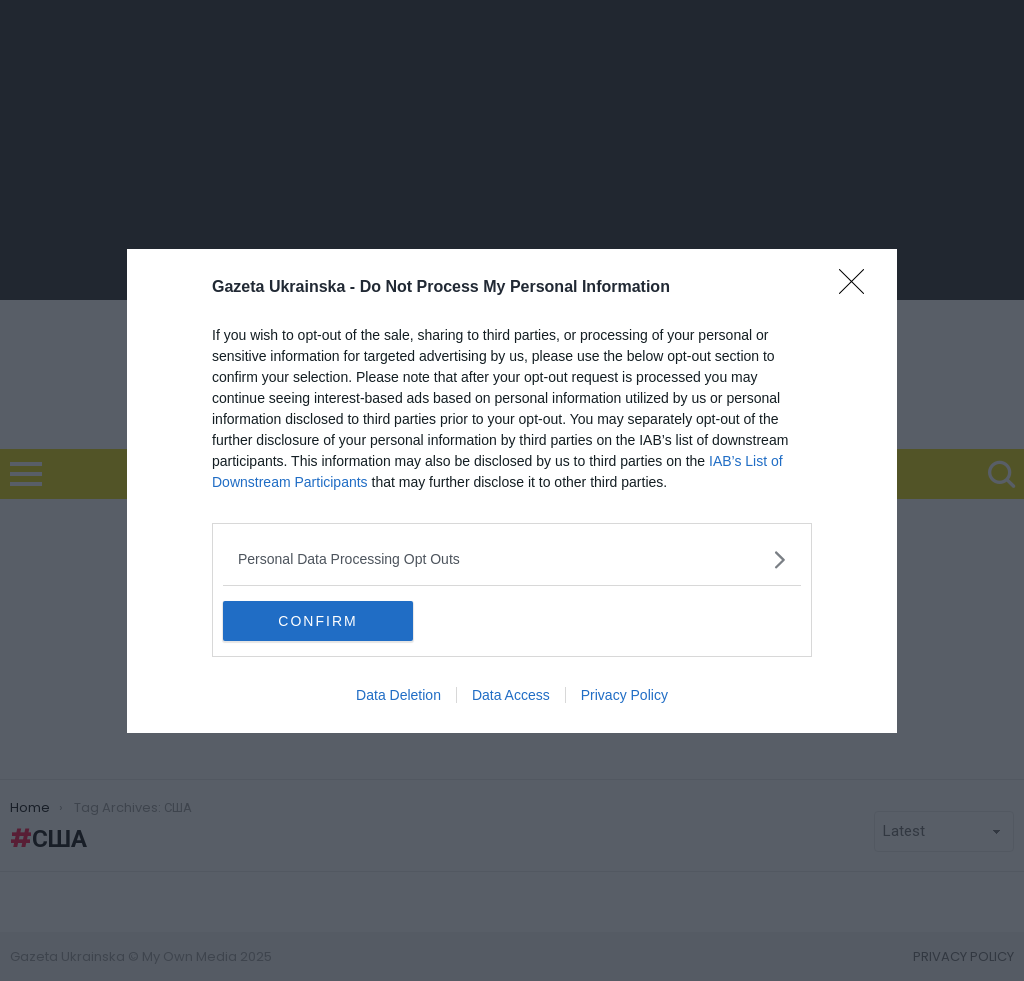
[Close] (858, 288)
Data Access (511, 695)
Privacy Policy (624, 695)
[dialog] (512, 491)
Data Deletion (398, 695)
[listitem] (512, 559)
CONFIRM (317, 620)
